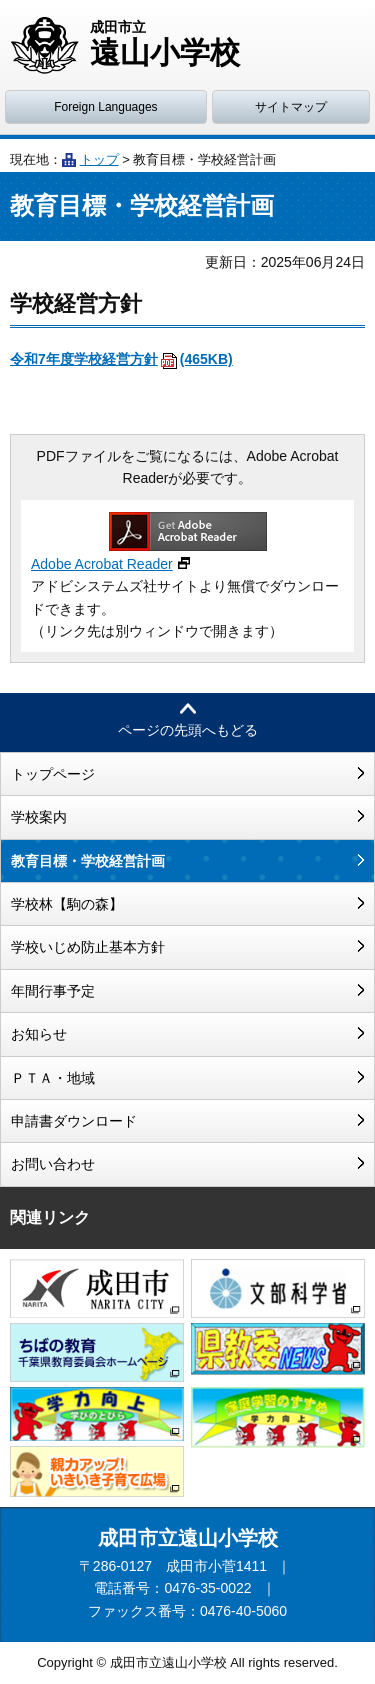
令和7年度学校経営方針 (121, 359)
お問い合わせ (53, 1164)
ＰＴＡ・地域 (53, 1078)
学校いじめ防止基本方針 (88, 947)
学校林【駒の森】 (67, 904)
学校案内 (39, 817)
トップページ (53, 774)
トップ (99, 159)
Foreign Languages (105, 107)
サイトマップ (291, 107)
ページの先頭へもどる (188, 730)
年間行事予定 (53, 991)
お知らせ (39, 1034)
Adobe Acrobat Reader (102, 564)
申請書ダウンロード (74, 1121)
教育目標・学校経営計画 (88, 861)
